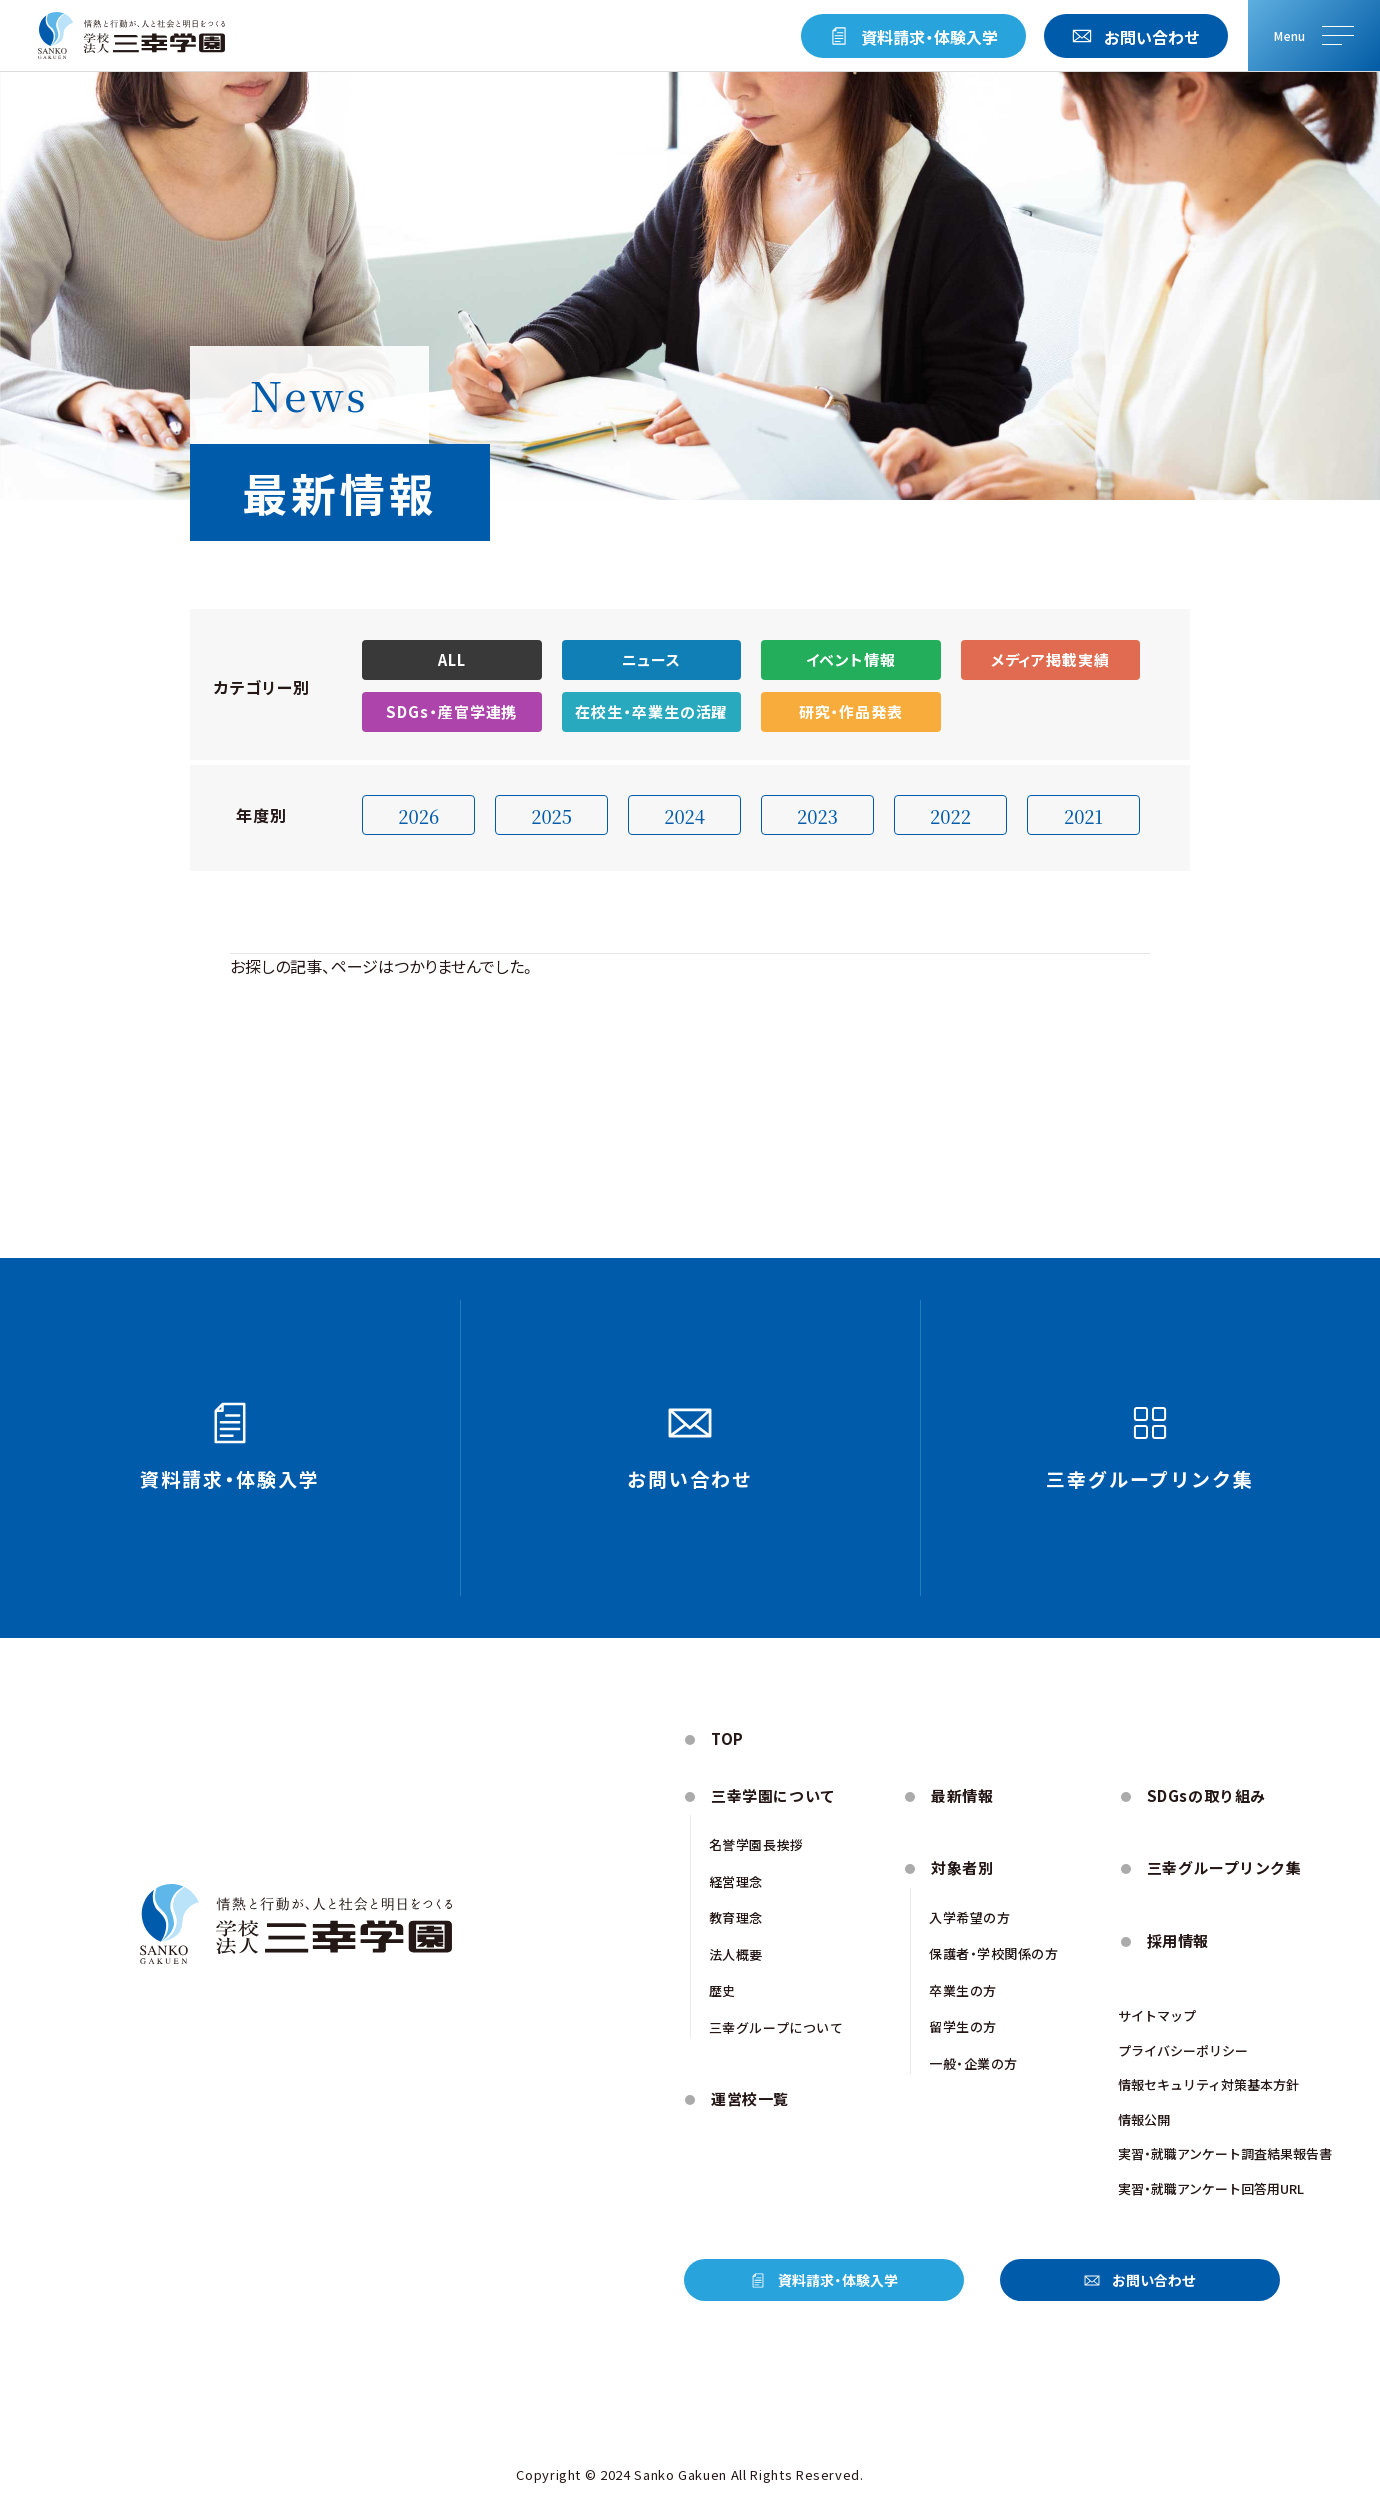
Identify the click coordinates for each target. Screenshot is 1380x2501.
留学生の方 (963, 2026)
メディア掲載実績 (1050, 659)
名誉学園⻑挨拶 (756, 1844)
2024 (684, 816)
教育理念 (736, 1917)
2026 (418, 816)
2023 (817, 816)
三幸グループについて (776, 2027)
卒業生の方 (963, 1990)
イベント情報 (851, 659)
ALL (452, 659)
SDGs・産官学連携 (451, 711)
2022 (950, 816)
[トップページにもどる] (131, 36)
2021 (1083, 816)
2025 (551, 816)
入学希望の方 (969, 1917)
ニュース (652, 659)
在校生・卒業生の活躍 (651, 711)
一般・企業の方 (973, 2063)
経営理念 (736, 1881)
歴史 (722, 1990)
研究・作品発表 (851, 711)
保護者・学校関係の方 (993, 1953)
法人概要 (736, 1954)
